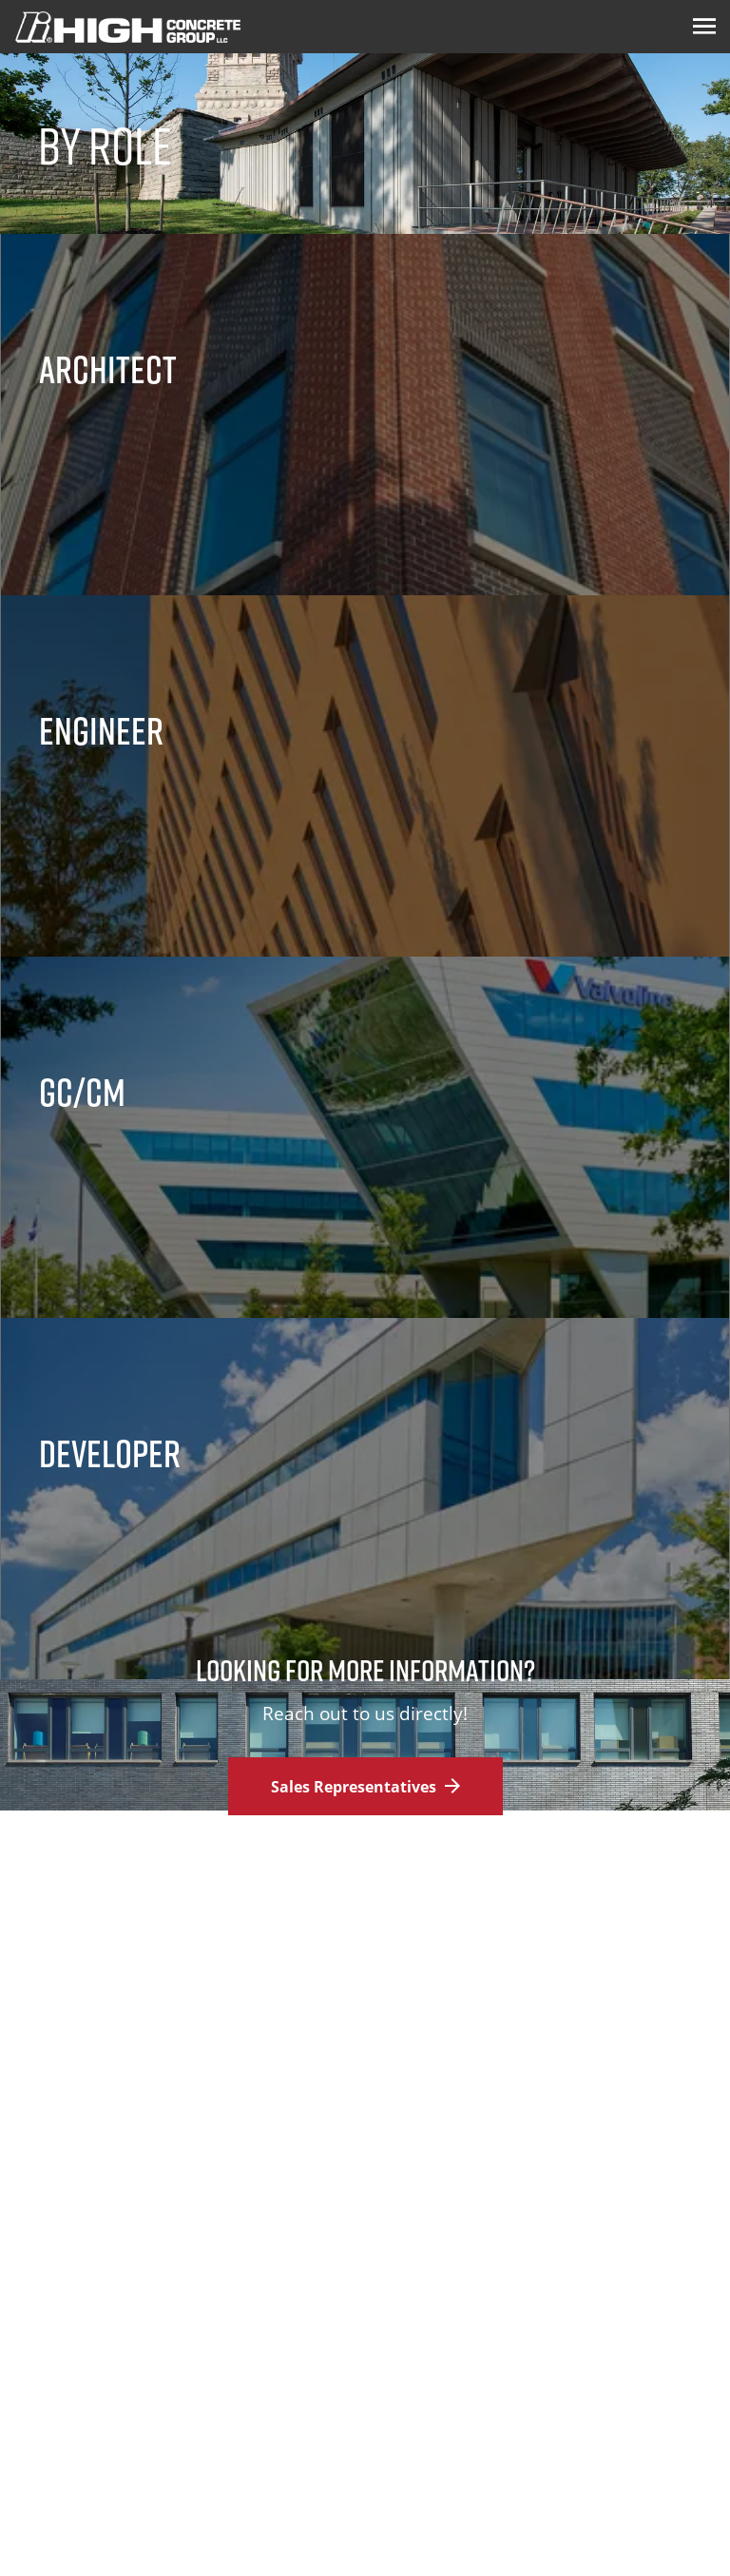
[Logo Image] (127, 26)
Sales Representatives (365, 1786)
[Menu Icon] (704, 26)
